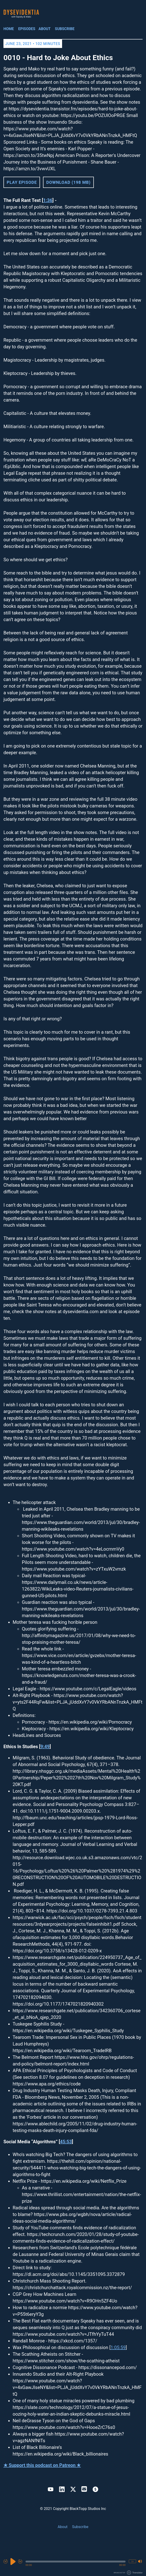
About (44, 29)
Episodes (26, 29)
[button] (76, 2561)
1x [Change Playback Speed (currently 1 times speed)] (132, 2561)
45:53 (66, 2141)
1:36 (47, 200)
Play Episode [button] (22, 182)
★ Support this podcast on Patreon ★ (42, 2465)
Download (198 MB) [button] (68, 182)
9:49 (45, 1746)
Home (8, 29)
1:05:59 (118, 2347)
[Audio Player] (73, 2564)
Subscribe (64, 29)
